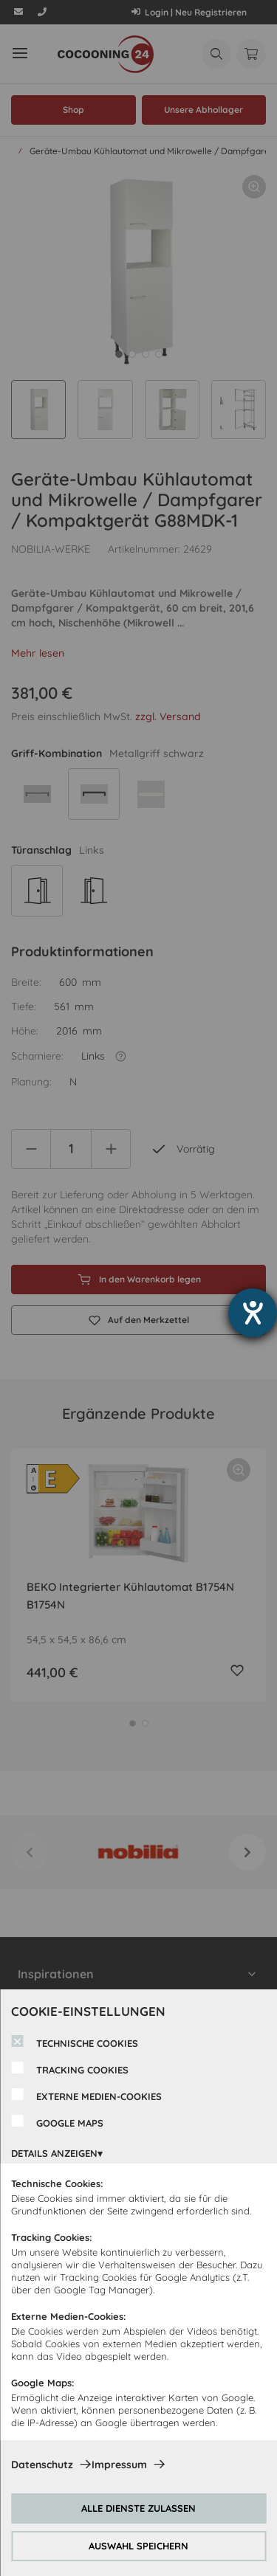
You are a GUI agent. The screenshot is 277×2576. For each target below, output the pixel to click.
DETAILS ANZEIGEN (54, 2153)
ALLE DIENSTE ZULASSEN (138, 2508)
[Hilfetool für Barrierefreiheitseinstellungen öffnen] (252, 1312)
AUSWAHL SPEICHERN (138, 2546)
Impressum (119, 2464)
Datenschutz (42, 2464)
